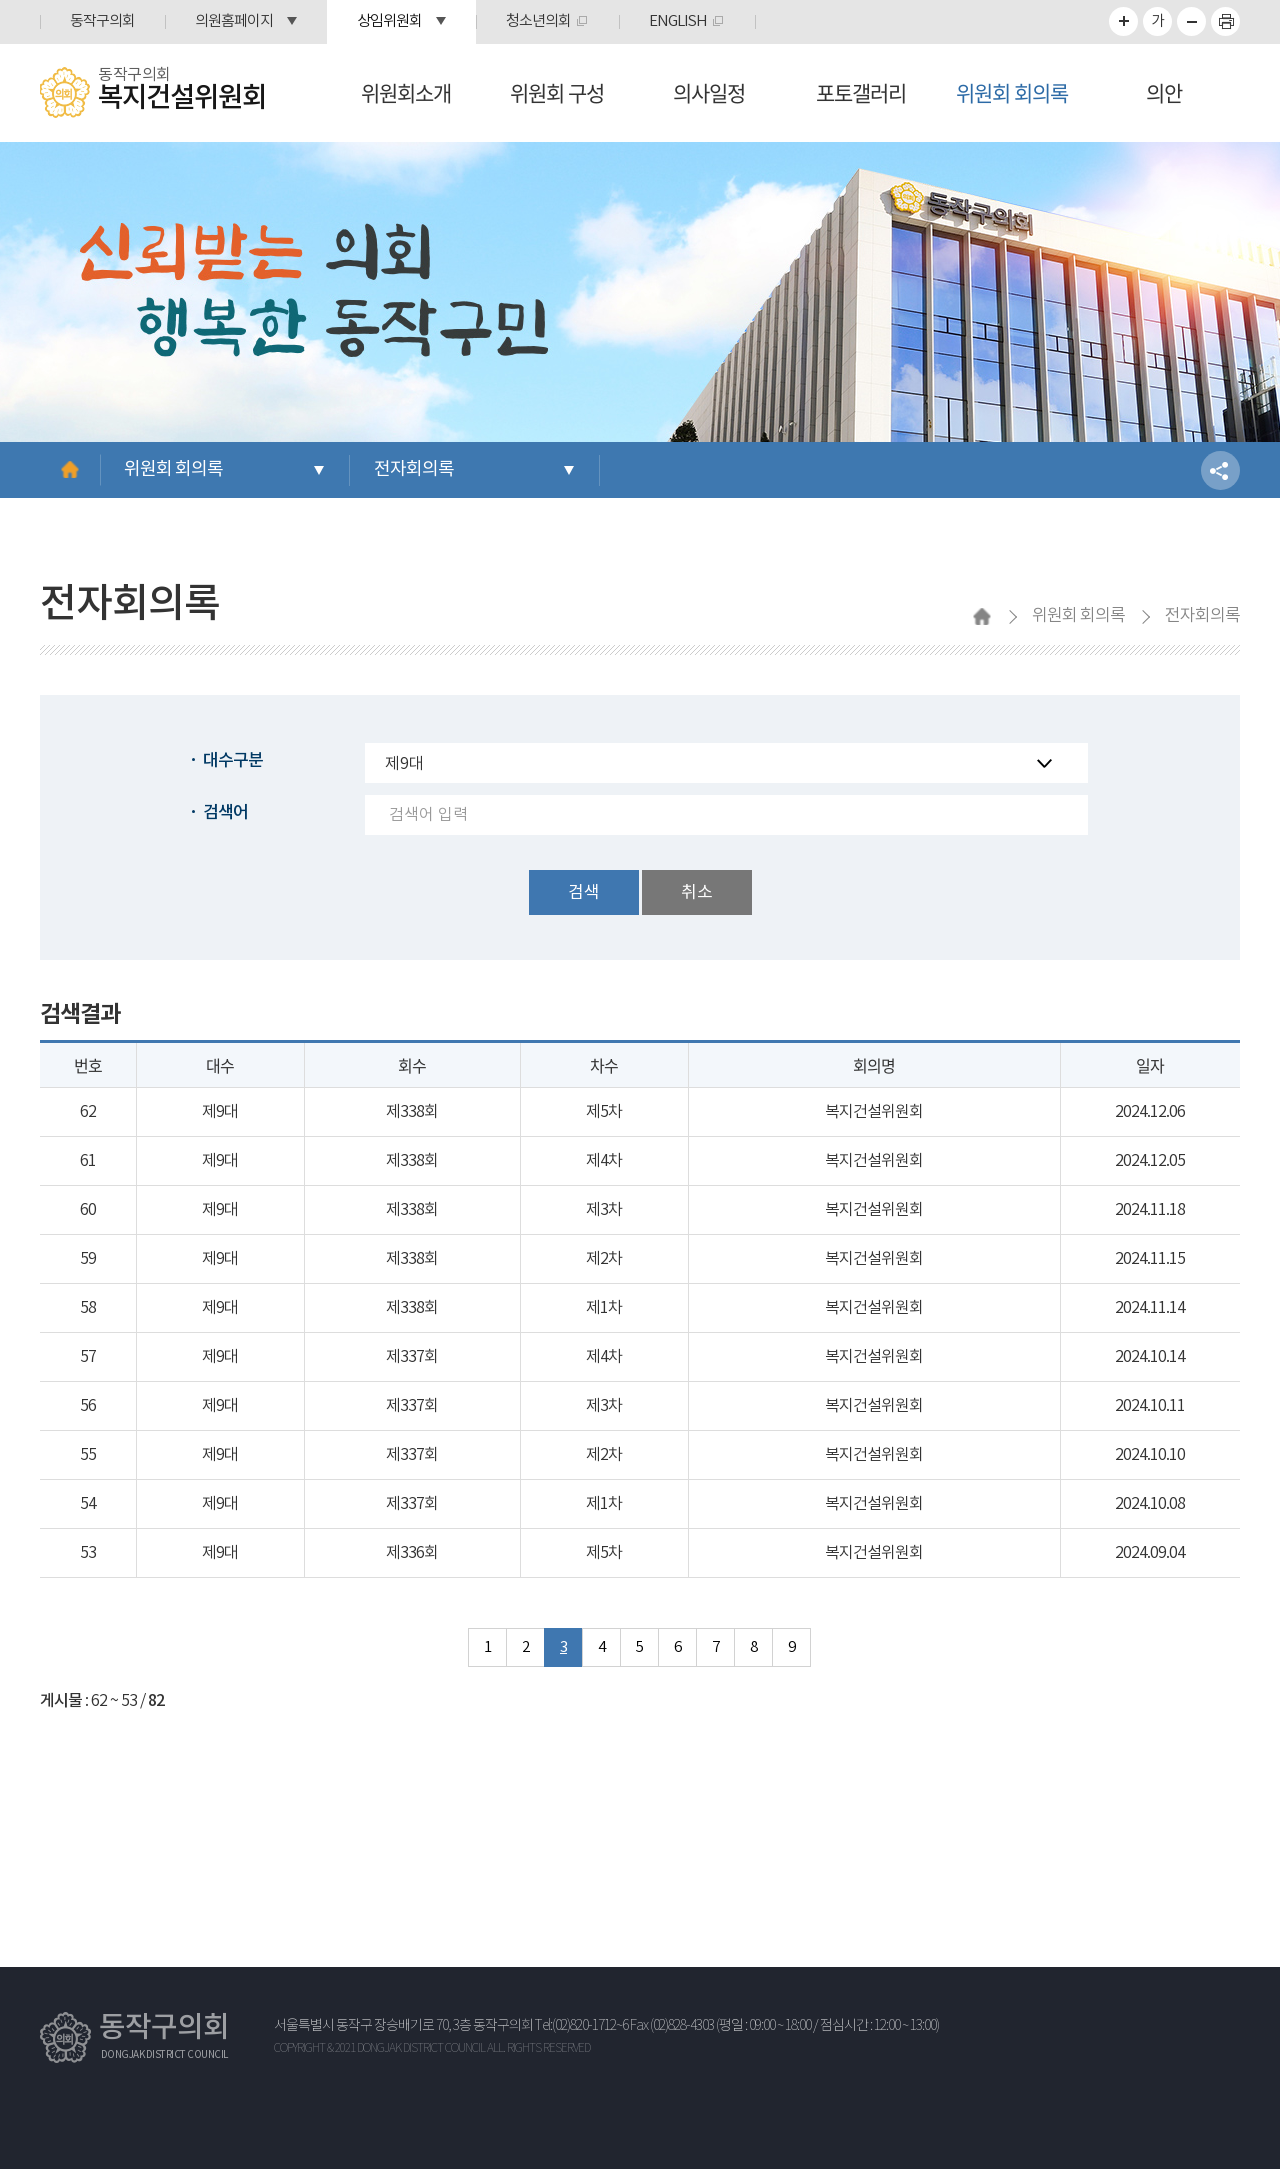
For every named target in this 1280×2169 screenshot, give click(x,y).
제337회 (412, 1357)
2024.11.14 (1150, 1308)
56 (88, 1406)
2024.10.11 (1150, 1406)
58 (88, 1308)
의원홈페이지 (234, 21)
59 (88, 1259)
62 (88, 1112)
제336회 (412, 1553)
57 (88, 1357)
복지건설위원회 (874, 1112)
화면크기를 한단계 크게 (1123, 21)
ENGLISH (678, 21)
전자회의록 (414, 469)
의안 (1164, 92)
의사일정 (709, 92)
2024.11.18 (1150, 1210)
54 (88, 1504)
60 (88, 1210)
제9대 (220, 1112)
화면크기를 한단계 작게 (1191, 21)
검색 (584, 893)
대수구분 (233, 761)
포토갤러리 (861, 92)
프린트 (1225, 21)
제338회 (412, 1112)
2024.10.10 (1150, 1455)
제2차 (604, 1259)
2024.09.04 (1150, 1553)
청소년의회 (538, 21)
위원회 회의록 (1012, 92)
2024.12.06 (1150, 1112)
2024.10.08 (1150, 1504)
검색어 (225, 813)
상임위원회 (389, 21)
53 (88, 1553)
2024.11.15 (1150, 1259)
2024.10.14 (1150, 1357)
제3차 (604, 1210)
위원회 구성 (557, 92)
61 (88, 1161)
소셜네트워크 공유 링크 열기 (1220, 470)
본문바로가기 (0, 0)
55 (88, 1455)
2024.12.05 (1150, 1161)
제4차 (604, 1161)
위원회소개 (406, 92)
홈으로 (70, 470)
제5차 (604, 1112)
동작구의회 (102, 21)
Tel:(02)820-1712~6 (581, 2026)
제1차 (604, 1308)
